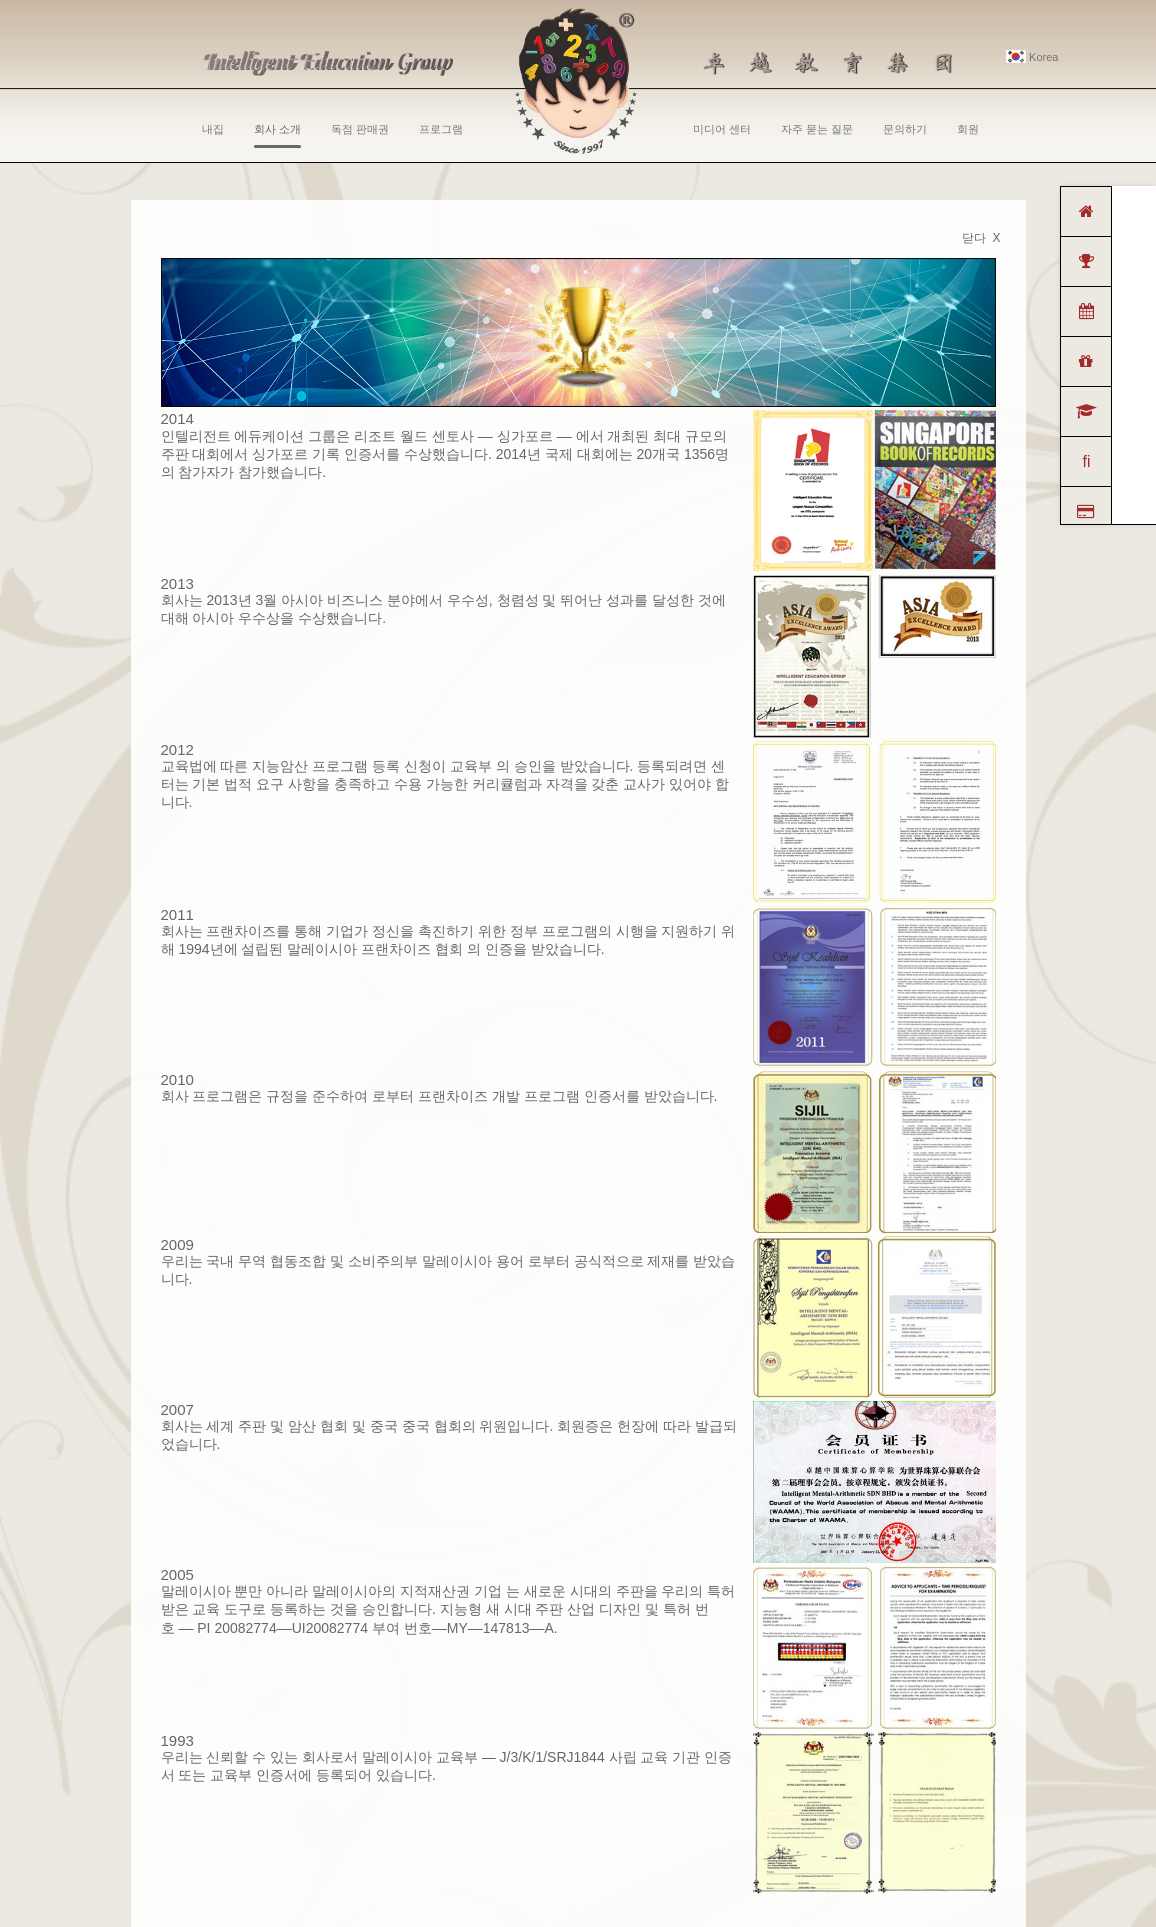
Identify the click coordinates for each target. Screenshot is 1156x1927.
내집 (213, 129)
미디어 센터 (722, 129)
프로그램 (441, 129)
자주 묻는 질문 (817, 129)
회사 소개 (277, 135)
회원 (968, 129)
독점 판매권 (360, 129)
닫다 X (981, 238)
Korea (1032, 57)
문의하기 (905, 129)
